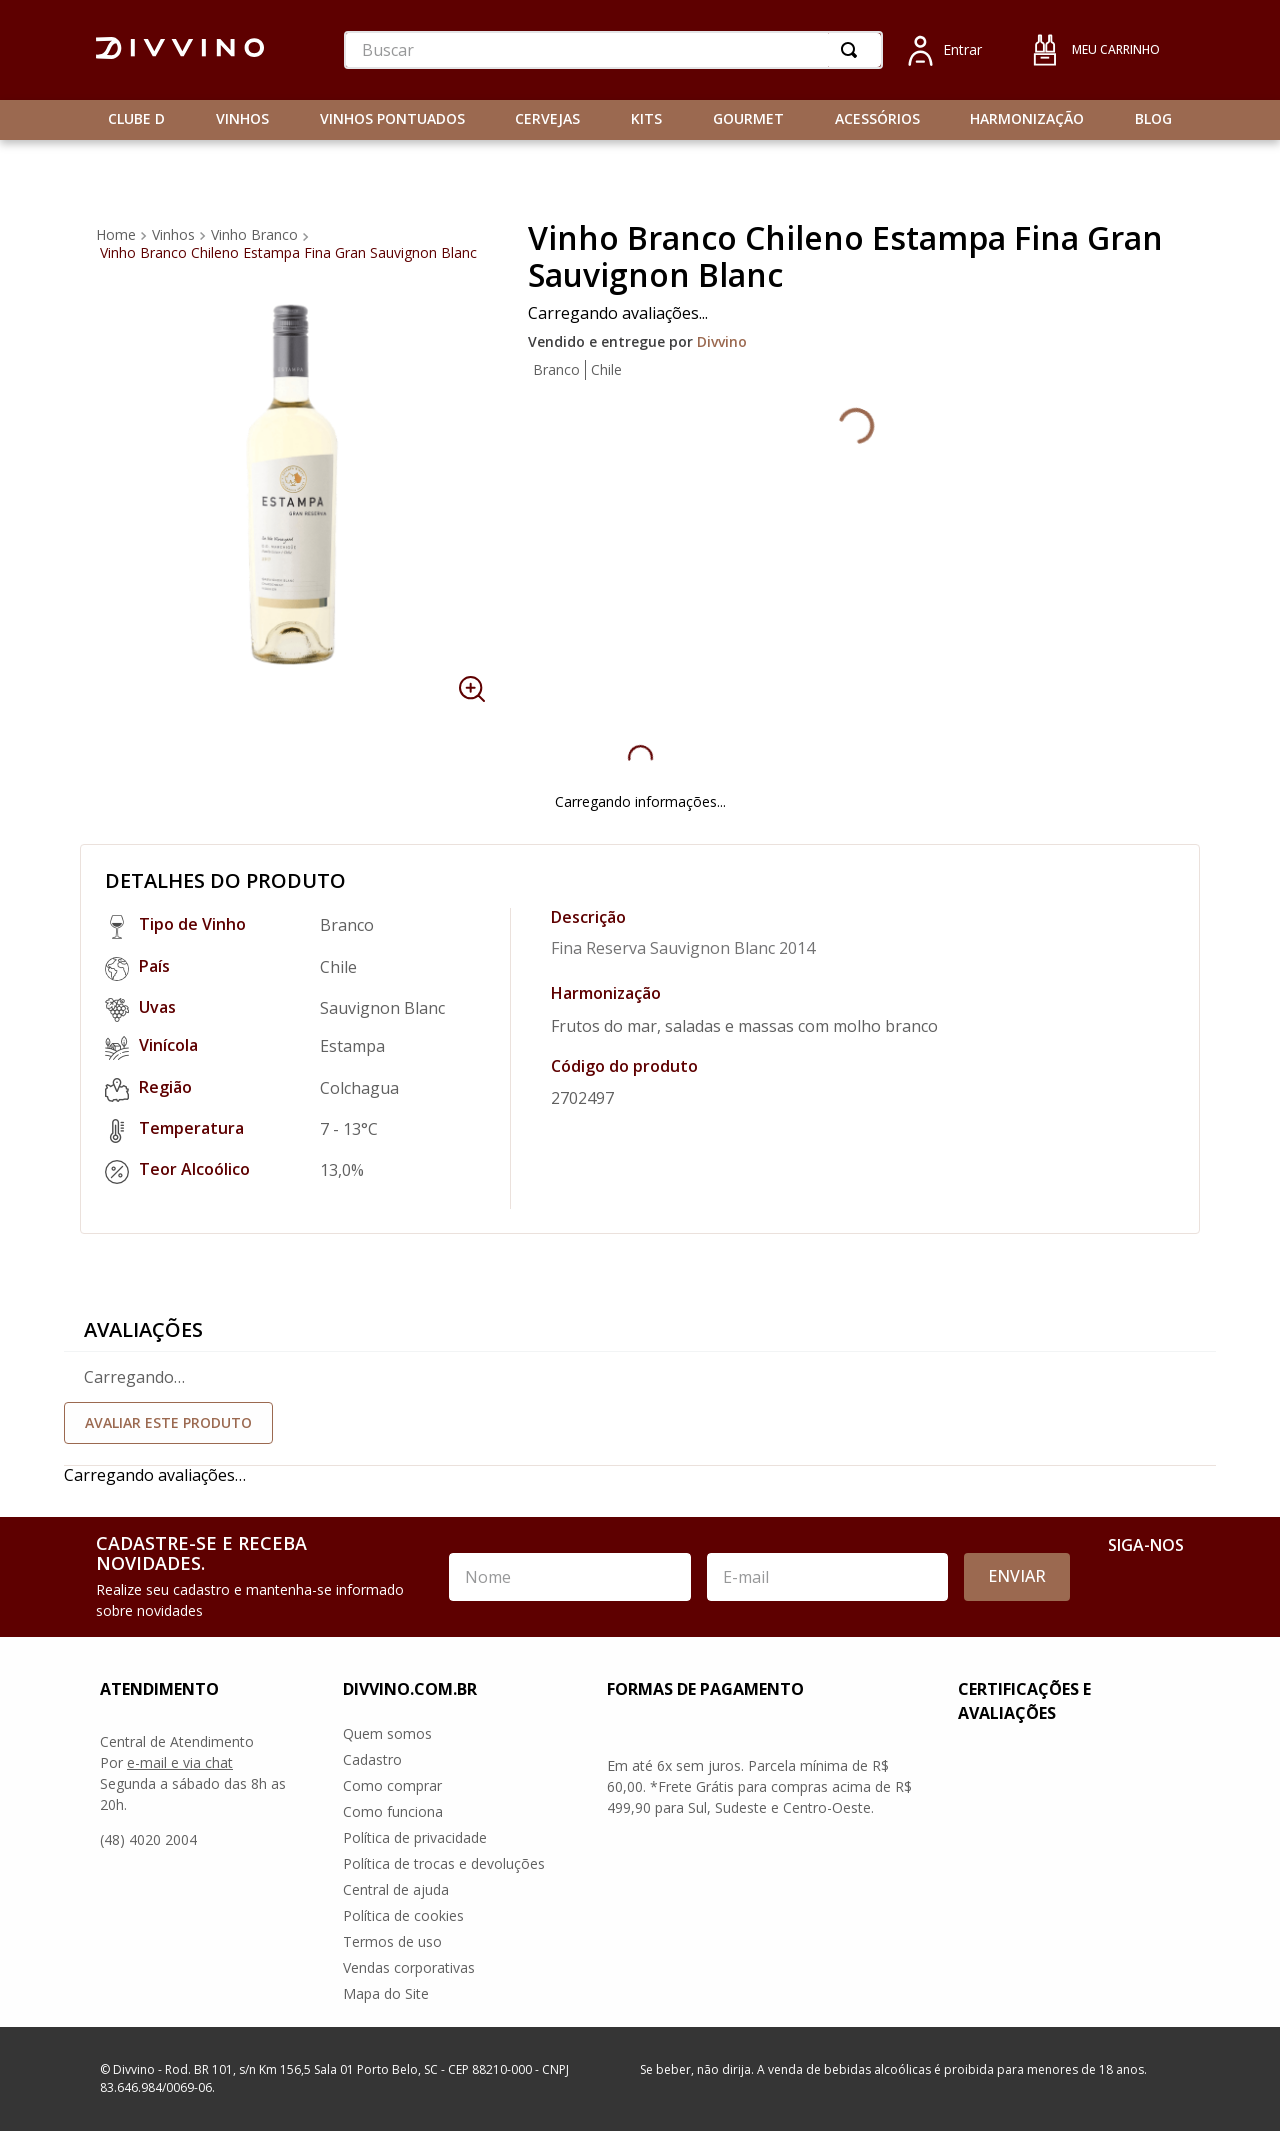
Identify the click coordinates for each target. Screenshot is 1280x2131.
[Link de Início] (118, 235)
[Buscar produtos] (853, 50)
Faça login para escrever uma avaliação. (640, 1423)
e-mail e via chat (180, 1762)
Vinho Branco (254, 234)
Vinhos (173, 234)
